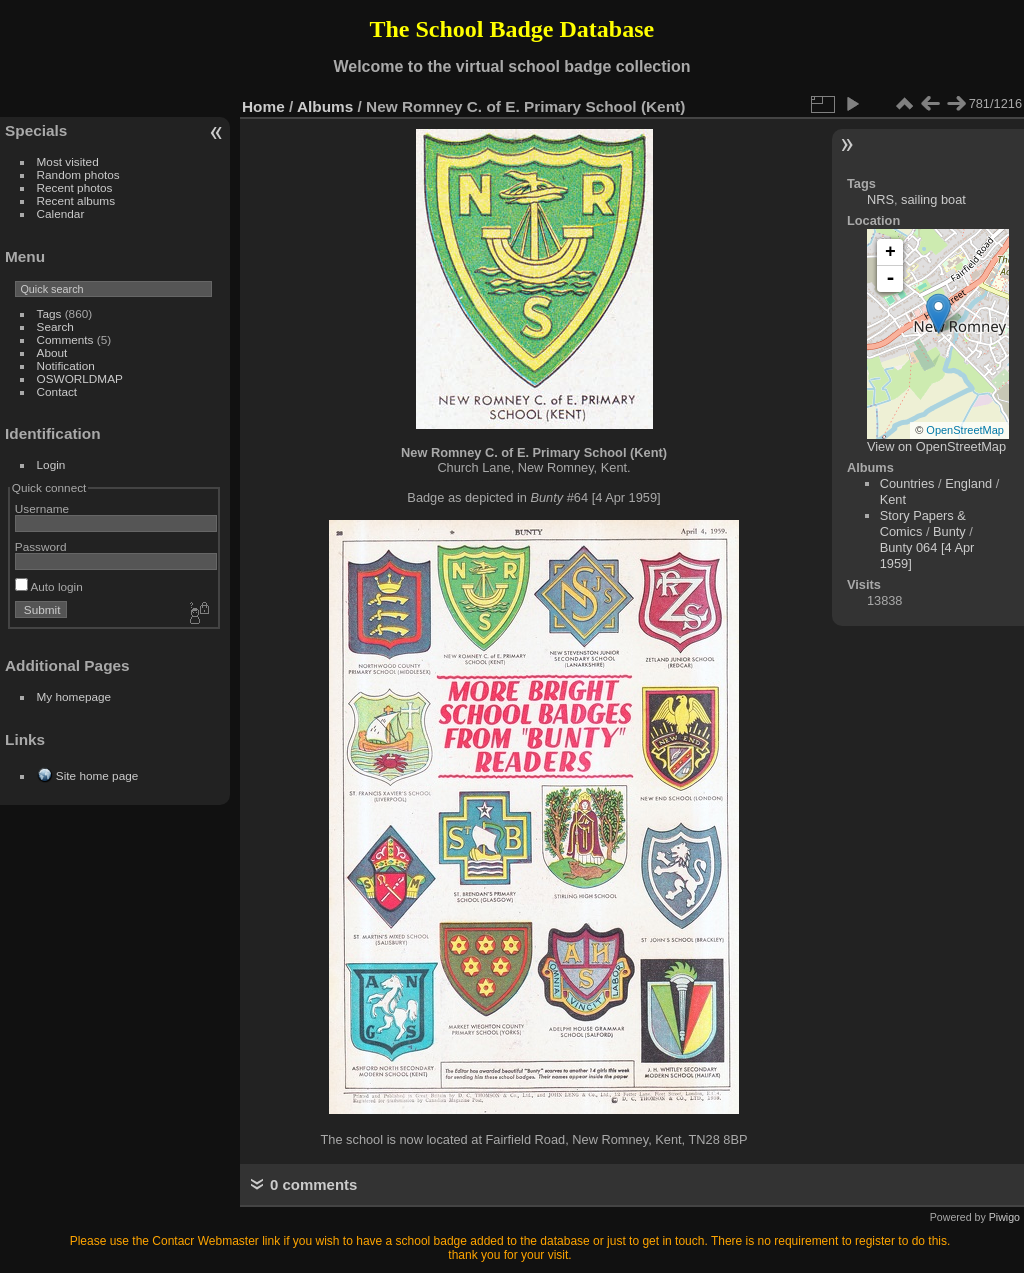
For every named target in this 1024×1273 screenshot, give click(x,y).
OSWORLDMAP (80, 378)
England (968, 483)
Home (263, 106)
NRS (880, 199)
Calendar (61, 213)
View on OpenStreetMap (936, 446)
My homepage (74, 696)
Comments (65, 339)
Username (42, 508)
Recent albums (76, 200)
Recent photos (75, 187)
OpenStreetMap (965, 430)
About (52, 352)
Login (51, 464)
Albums (325, 106)
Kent (893, 499)
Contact (57, 391)
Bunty (949, 531)
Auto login (49, 586)
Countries (907, 483)
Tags (49, 313)
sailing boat (933, 199)
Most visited (68, 161)
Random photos (78, 174)
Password (41, 546)
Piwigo (1004, 1217)
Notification (66, 365)
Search (55, 326)
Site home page (97, 775)
